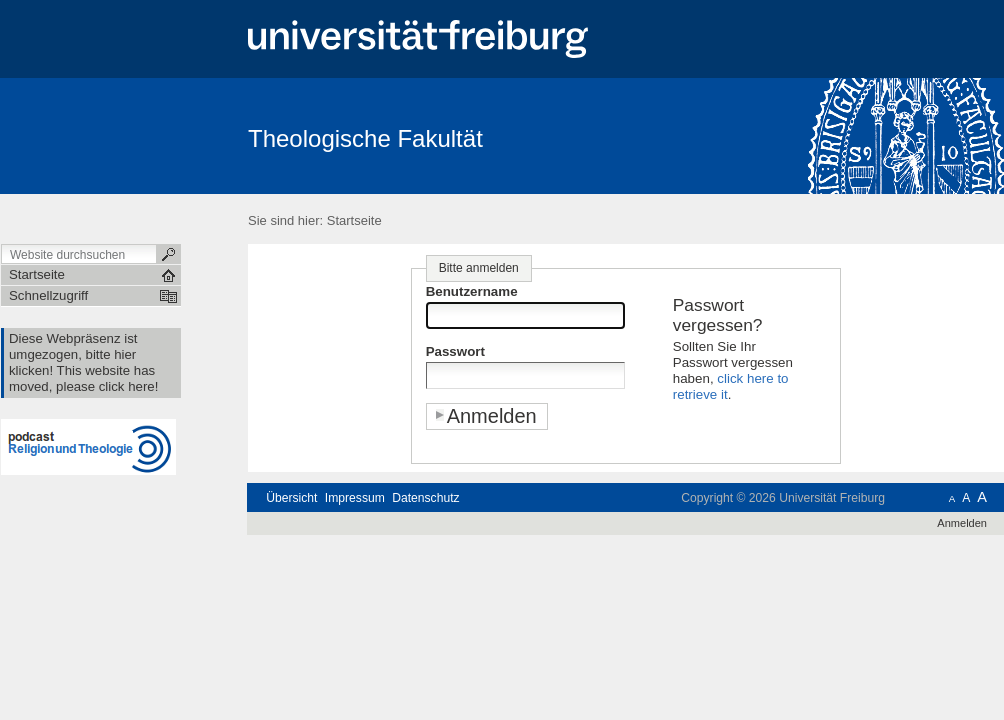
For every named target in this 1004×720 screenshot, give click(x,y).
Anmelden (962, 523)
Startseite (354, 220)
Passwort (455, 351)
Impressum (355, 498)
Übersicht (291, 498)
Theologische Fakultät (365, 138)
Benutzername (472, 291)
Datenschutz (425, 498)
